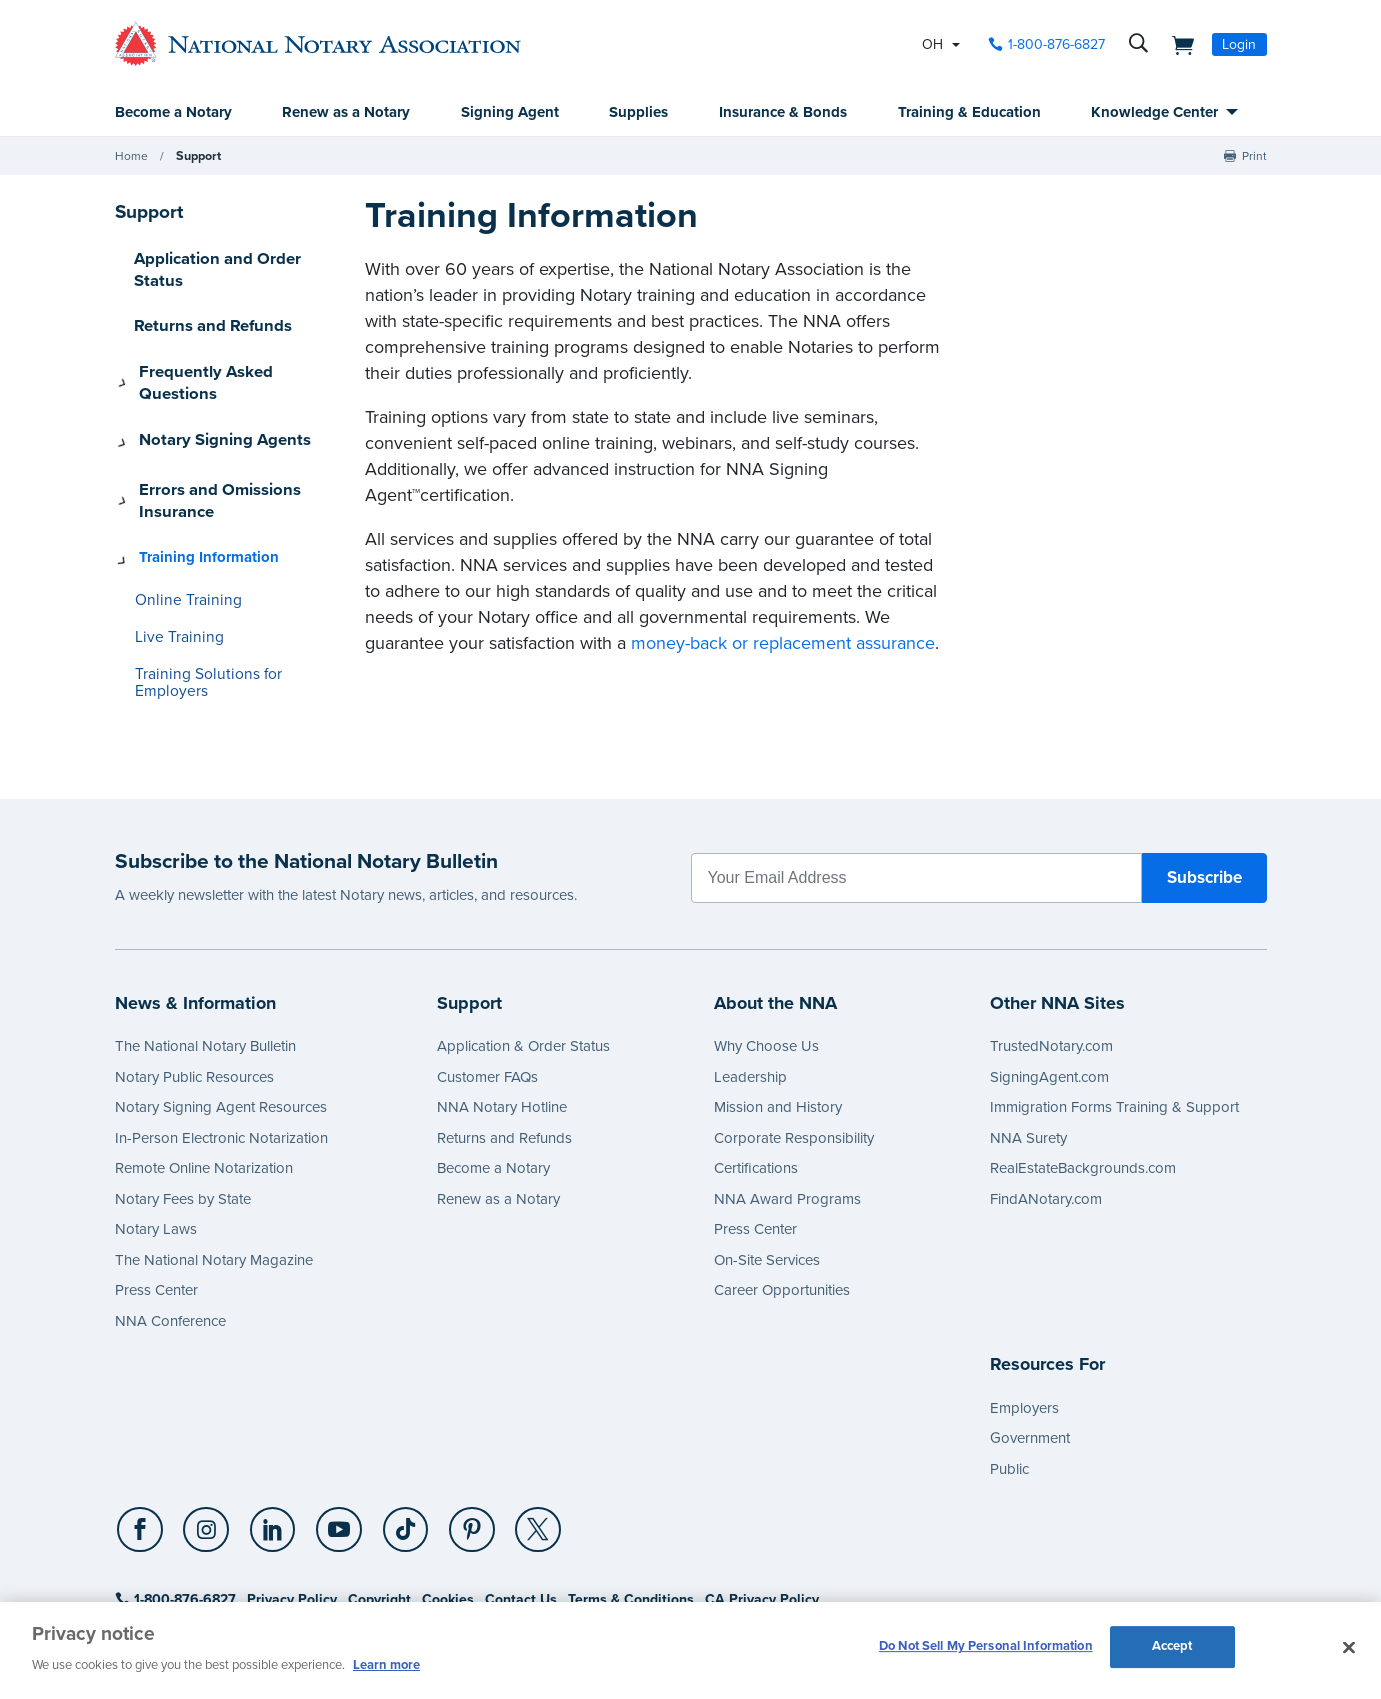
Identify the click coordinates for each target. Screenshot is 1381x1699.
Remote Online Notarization (204, 1083)
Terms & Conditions (631, 1514)
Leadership (750, 992)
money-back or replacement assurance (783, 644)
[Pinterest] (460, 1446)
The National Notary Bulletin (205, 961)
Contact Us (521, 1514)
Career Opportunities (782, 1205)
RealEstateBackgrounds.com (1083, 1083)
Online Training (182, 533)
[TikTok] (396, 1446)
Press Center (156, 1205)
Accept (1172, 1648)
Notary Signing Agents (211, 390)
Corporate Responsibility (794, 1053)
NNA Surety (1028, 1053)
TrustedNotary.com (1051, 961)
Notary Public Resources (194, 992)
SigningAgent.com (1049, 992)
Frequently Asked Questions (230, 346)
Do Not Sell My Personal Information (986, 1648)
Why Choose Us (766, 961)
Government (1030, 1353)
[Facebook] (141, 1446)
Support (197, 157)
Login (1239, 44)
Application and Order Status (232, 259)
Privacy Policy (292, 1514)
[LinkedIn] (268, 1446)
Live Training (174, 569)
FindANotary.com (1046, 1114)
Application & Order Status (523, 961)
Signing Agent (510, 113)
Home (131, 157)
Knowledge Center (1154, 113)
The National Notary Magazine (214, 1175)
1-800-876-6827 (175, 1514)
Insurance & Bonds (783, 113)
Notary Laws (156, 1144)
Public (1009, 1384)
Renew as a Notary (346, 113)
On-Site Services (767, 1175)
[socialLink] (143, 1445)
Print (1254, 157)
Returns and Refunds (206, 303)
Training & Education (969, 113)
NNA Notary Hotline (502, 1022)
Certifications (756, 1083)
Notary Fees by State (183, 1114)
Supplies (638, 113)
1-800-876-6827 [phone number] (1056, 44)
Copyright (379, 1514)
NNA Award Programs (787, 1114)
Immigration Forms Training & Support (1114, 1022)
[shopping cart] (1178, 44)
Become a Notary (173, 113)
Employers (1024, 1323)
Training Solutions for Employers (234, 606)
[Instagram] (204, 1446)
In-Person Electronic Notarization (221, 1053)
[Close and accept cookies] (1349, 1648)
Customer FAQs (487, 992)
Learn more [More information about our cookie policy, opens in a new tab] (386, 1665)
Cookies (448, 1514)
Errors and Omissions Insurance (206, 443)
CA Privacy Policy (762, 1514)
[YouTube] (332, 1446)
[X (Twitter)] (523, 1446)
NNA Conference (170, 1236)
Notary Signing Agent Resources (221, 1022)
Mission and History (778, 1022)
